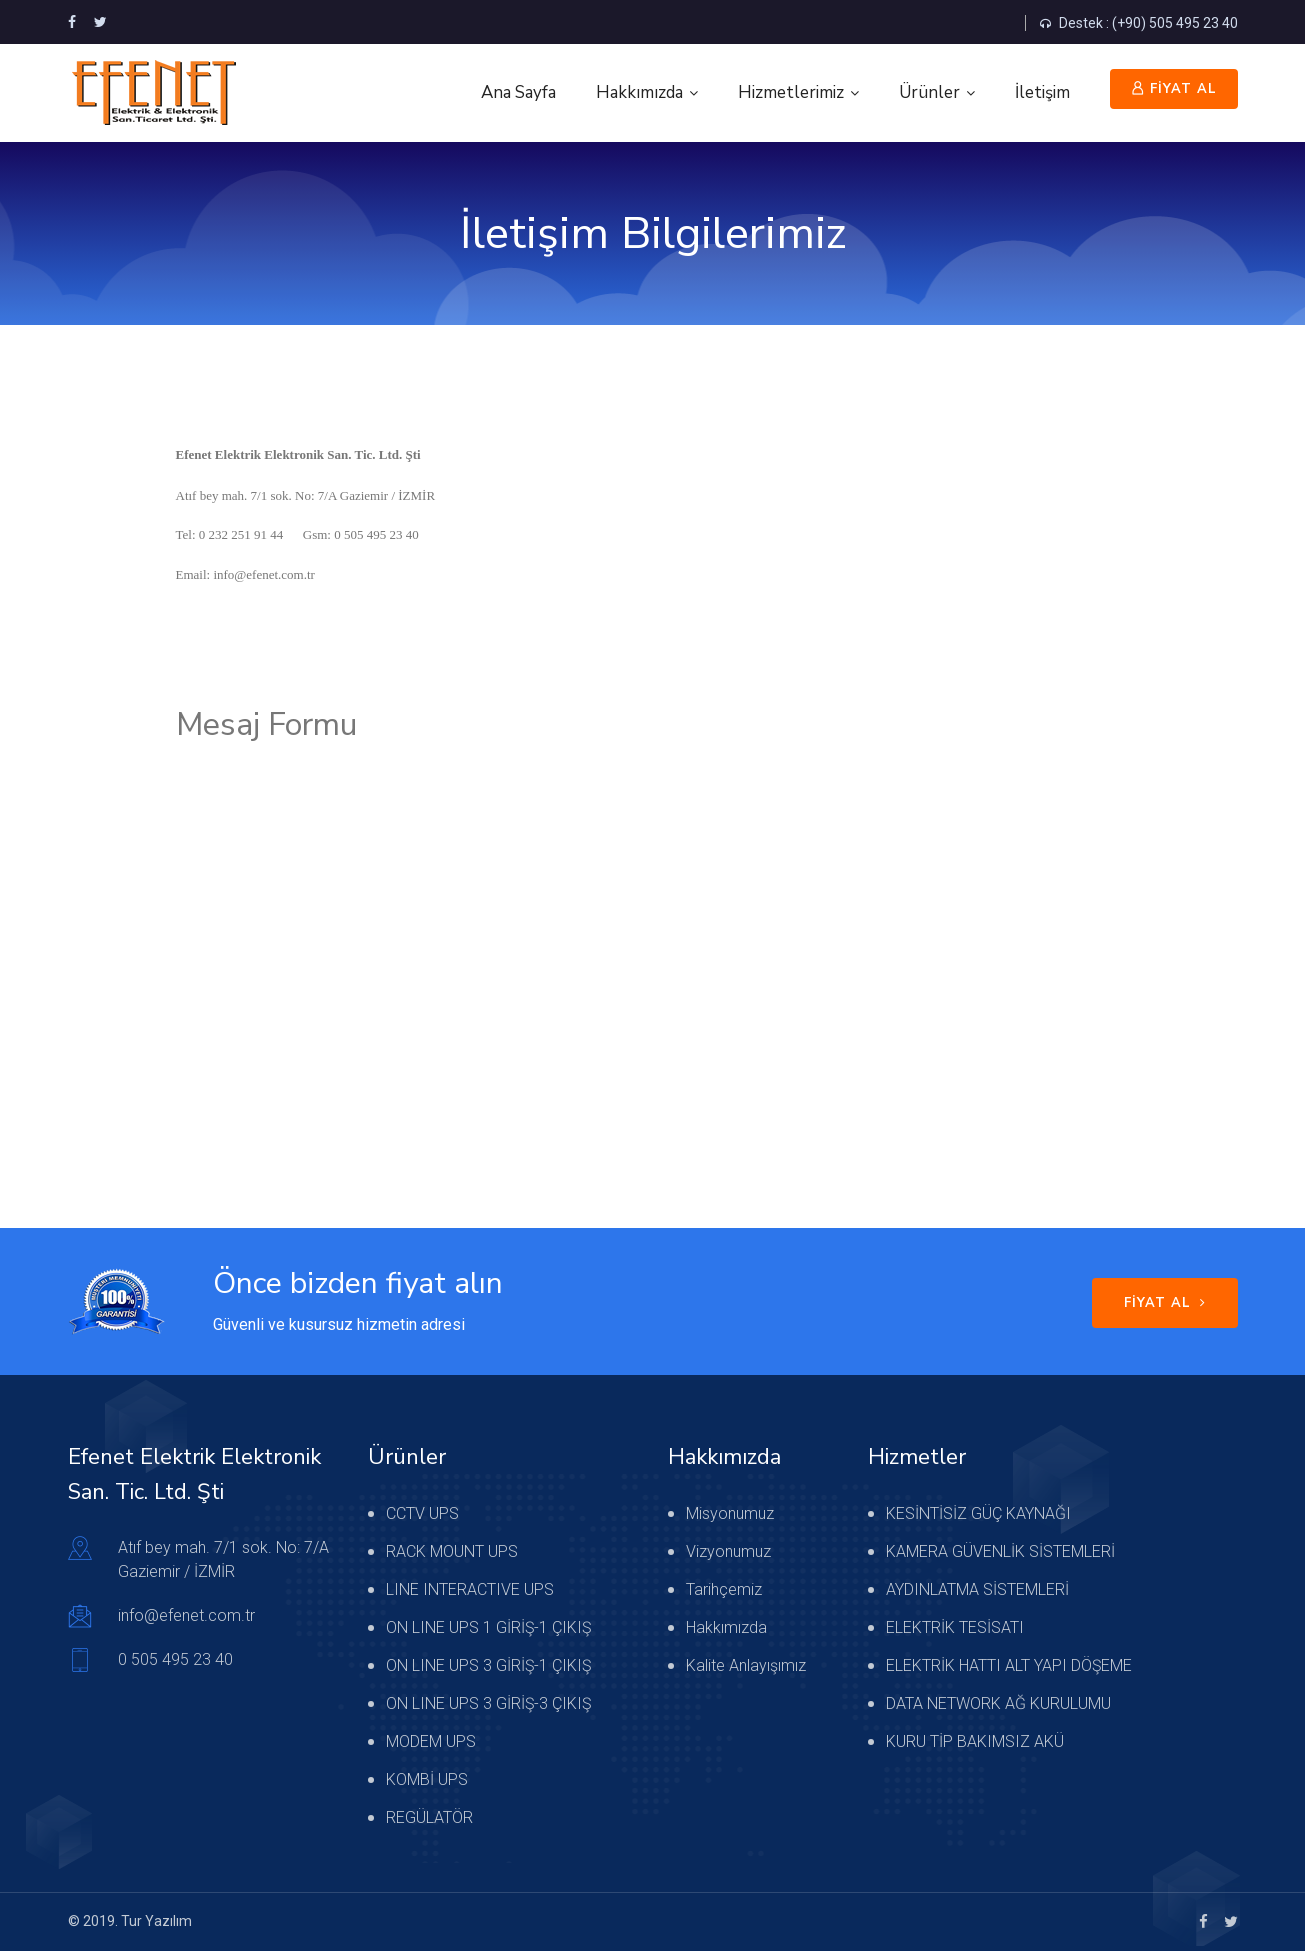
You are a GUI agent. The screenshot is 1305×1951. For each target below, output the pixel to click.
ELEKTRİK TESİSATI (955, 1627)
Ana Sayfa (518, 92)
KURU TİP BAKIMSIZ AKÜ (975, 1741)
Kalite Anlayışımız (746, 1665)
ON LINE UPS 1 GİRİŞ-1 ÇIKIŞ (488, 1627)
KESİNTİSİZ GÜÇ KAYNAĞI (978, 1513)
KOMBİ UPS (427, 1779)
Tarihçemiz (724, 1589)
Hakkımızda (639, 92)
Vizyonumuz (728, 1551)
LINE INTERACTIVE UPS (470, 1589)
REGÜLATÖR (429, 1817)
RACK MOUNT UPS (452, 1551)
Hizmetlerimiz (791, 92)
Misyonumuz (730, 1513)
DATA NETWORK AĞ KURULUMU (998, 1703)
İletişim (1042, 92)
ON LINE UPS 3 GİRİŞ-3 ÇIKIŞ (488, 1703)
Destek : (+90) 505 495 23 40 (1139, 23)
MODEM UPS (431, 1741)
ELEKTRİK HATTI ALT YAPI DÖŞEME (1009, 1665)
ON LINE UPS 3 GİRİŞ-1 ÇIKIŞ (488, 1665)
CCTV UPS (422, 1513)
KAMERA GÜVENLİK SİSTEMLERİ (1000, 1551)
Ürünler (929, 92)
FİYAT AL (1174, 89)
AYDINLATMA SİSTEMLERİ (977, 1589)
